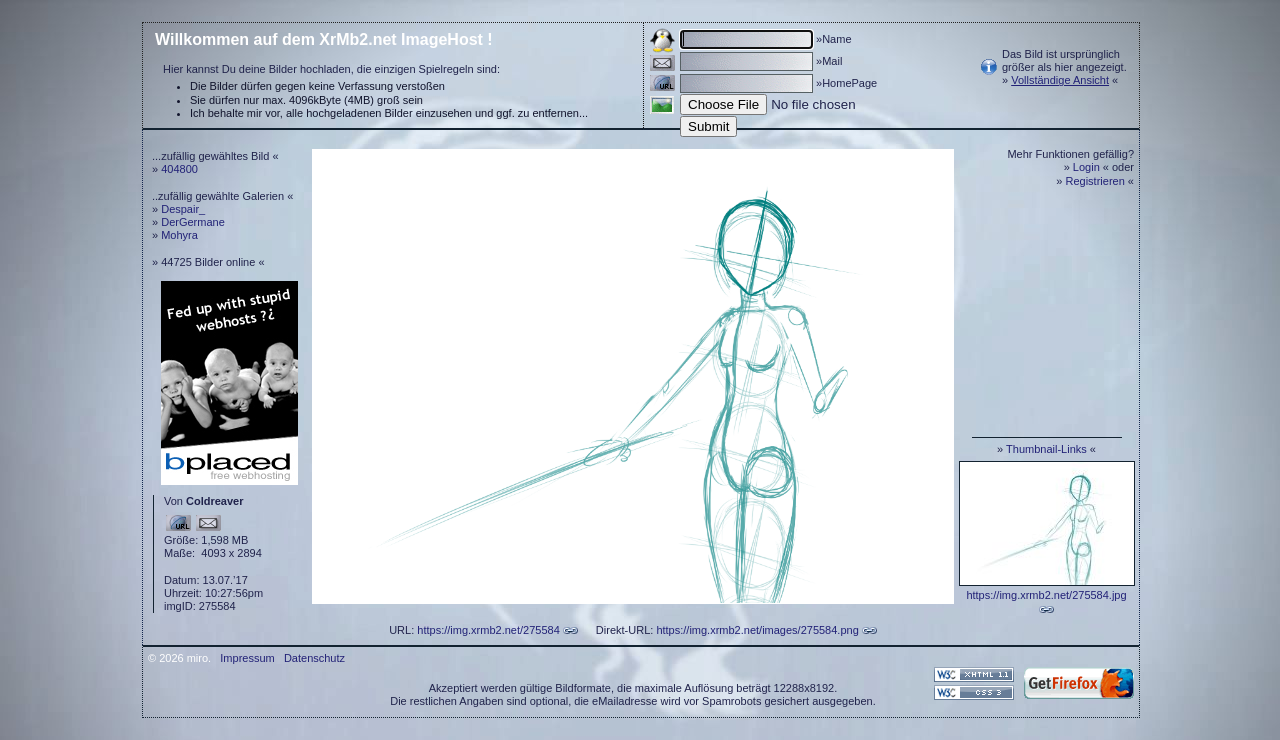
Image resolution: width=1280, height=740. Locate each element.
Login (1086, 167)
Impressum (247, 658)
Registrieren (1095, 181)
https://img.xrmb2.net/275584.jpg (1046, 595)
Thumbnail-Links (1046, 449)
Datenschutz (314, 658)
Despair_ (183, 209)
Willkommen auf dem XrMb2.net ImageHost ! (324, 39)
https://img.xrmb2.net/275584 (488, 630)
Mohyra (179, 235)
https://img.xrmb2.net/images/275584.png (757, 630)
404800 (179, 169)
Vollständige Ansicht (1060, 80)
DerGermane (193, 222)
